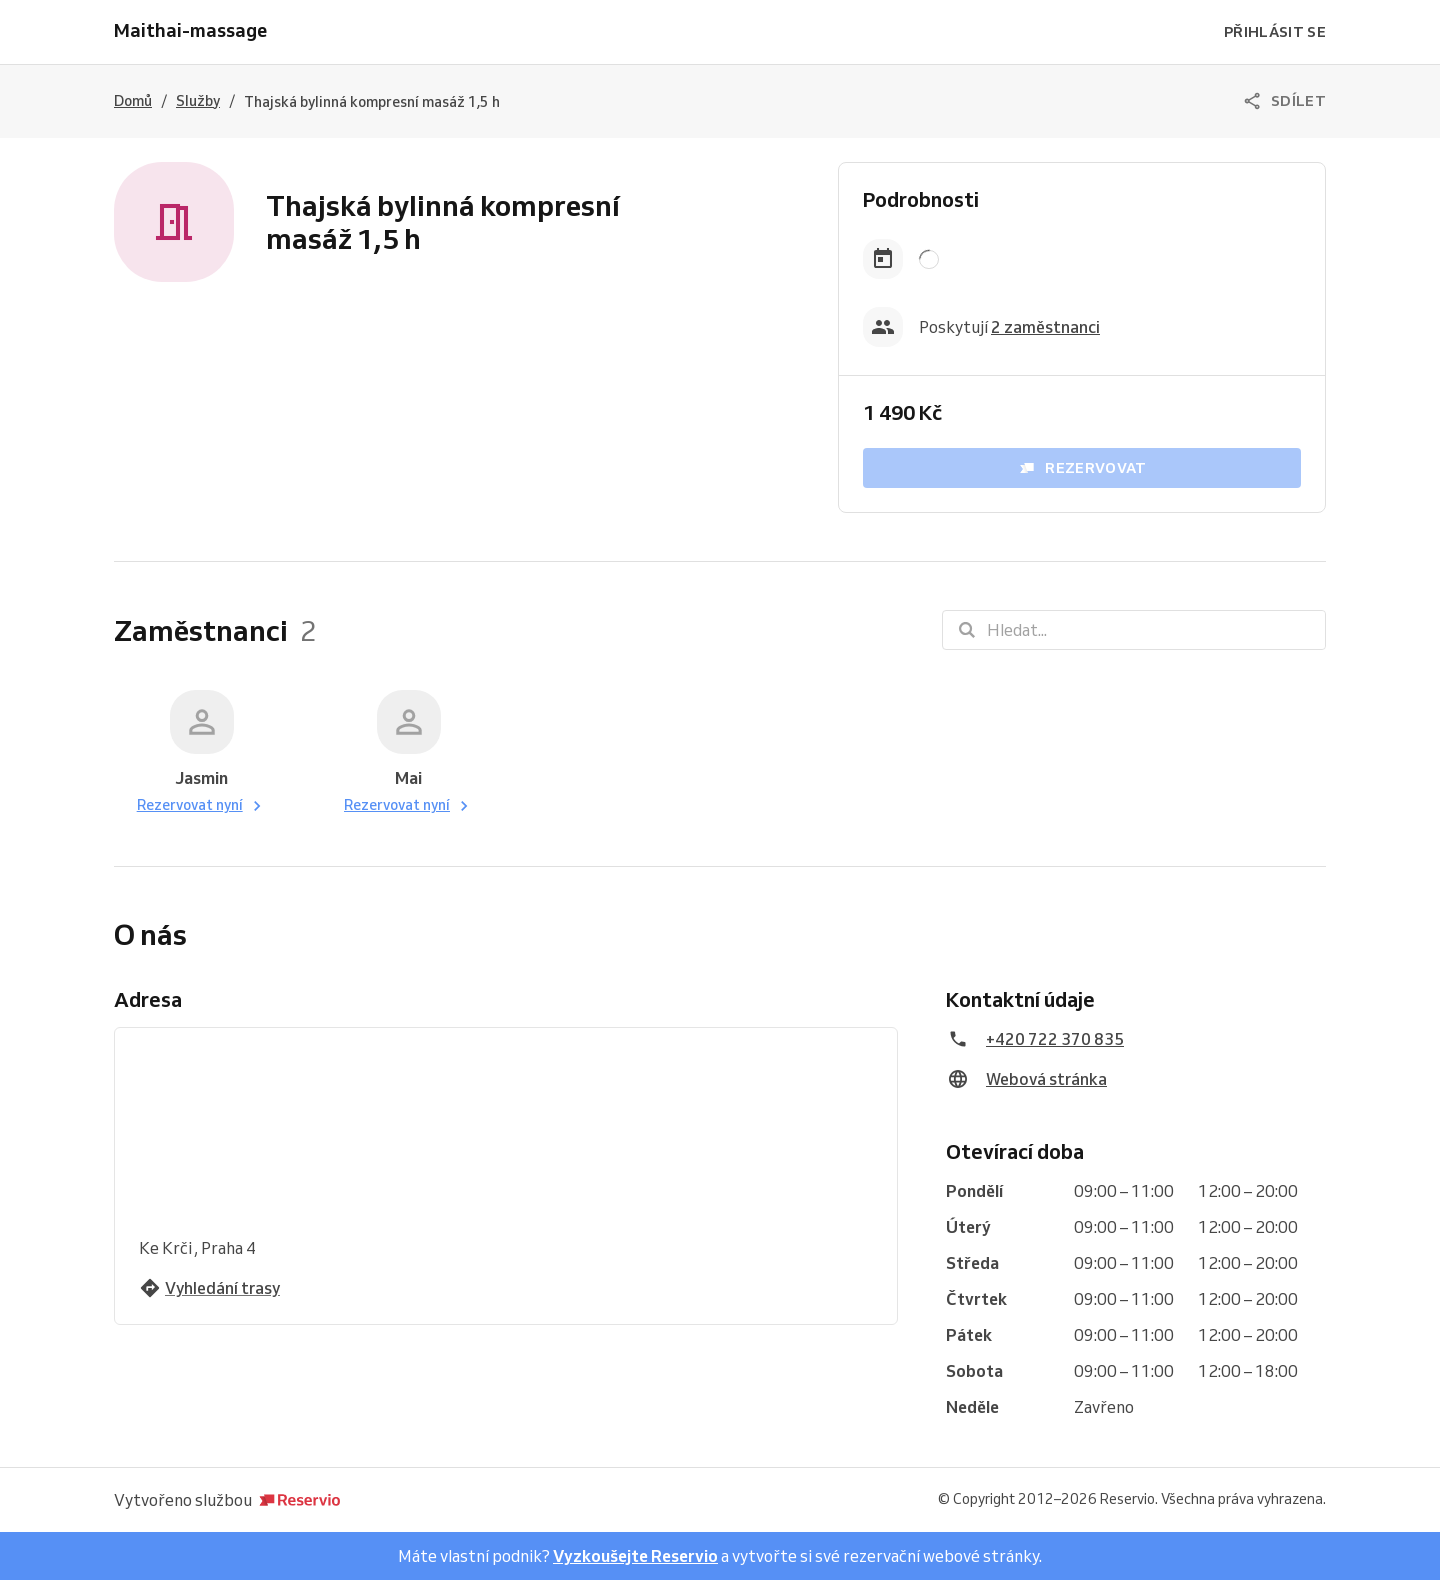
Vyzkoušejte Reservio (635, 1556)
